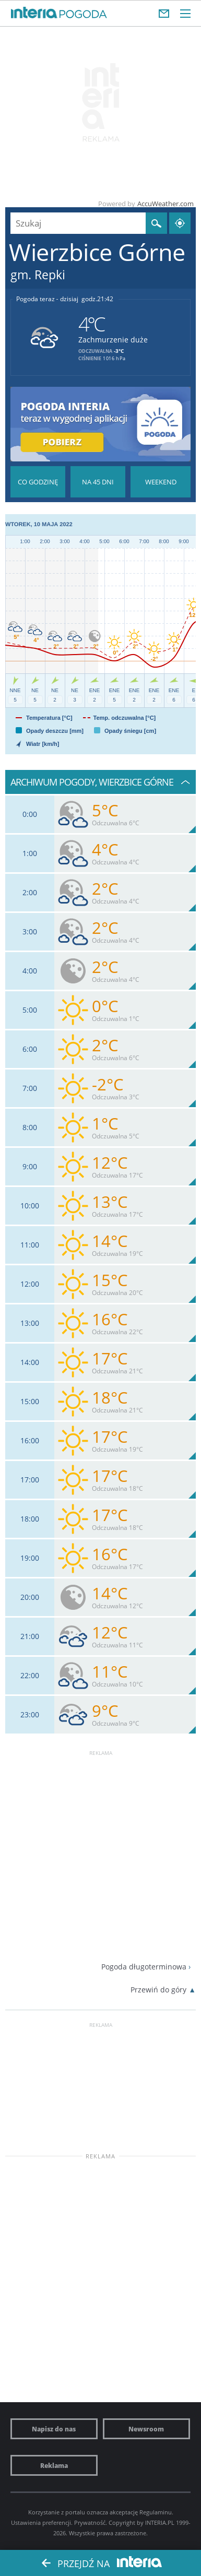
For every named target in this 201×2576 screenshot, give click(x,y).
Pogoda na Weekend (161, 481)
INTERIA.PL (159, 2522)
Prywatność (89, 2522)
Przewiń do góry (158, 1990)
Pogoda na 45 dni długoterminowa (97, 481)
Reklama (54, 2465)
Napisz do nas (54, 2429)
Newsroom (146, 2429)
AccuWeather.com (165, 203)
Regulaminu (155, 2512)
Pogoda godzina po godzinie (37, 481)
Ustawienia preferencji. (42, 2522)
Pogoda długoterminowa (143, 1967)
